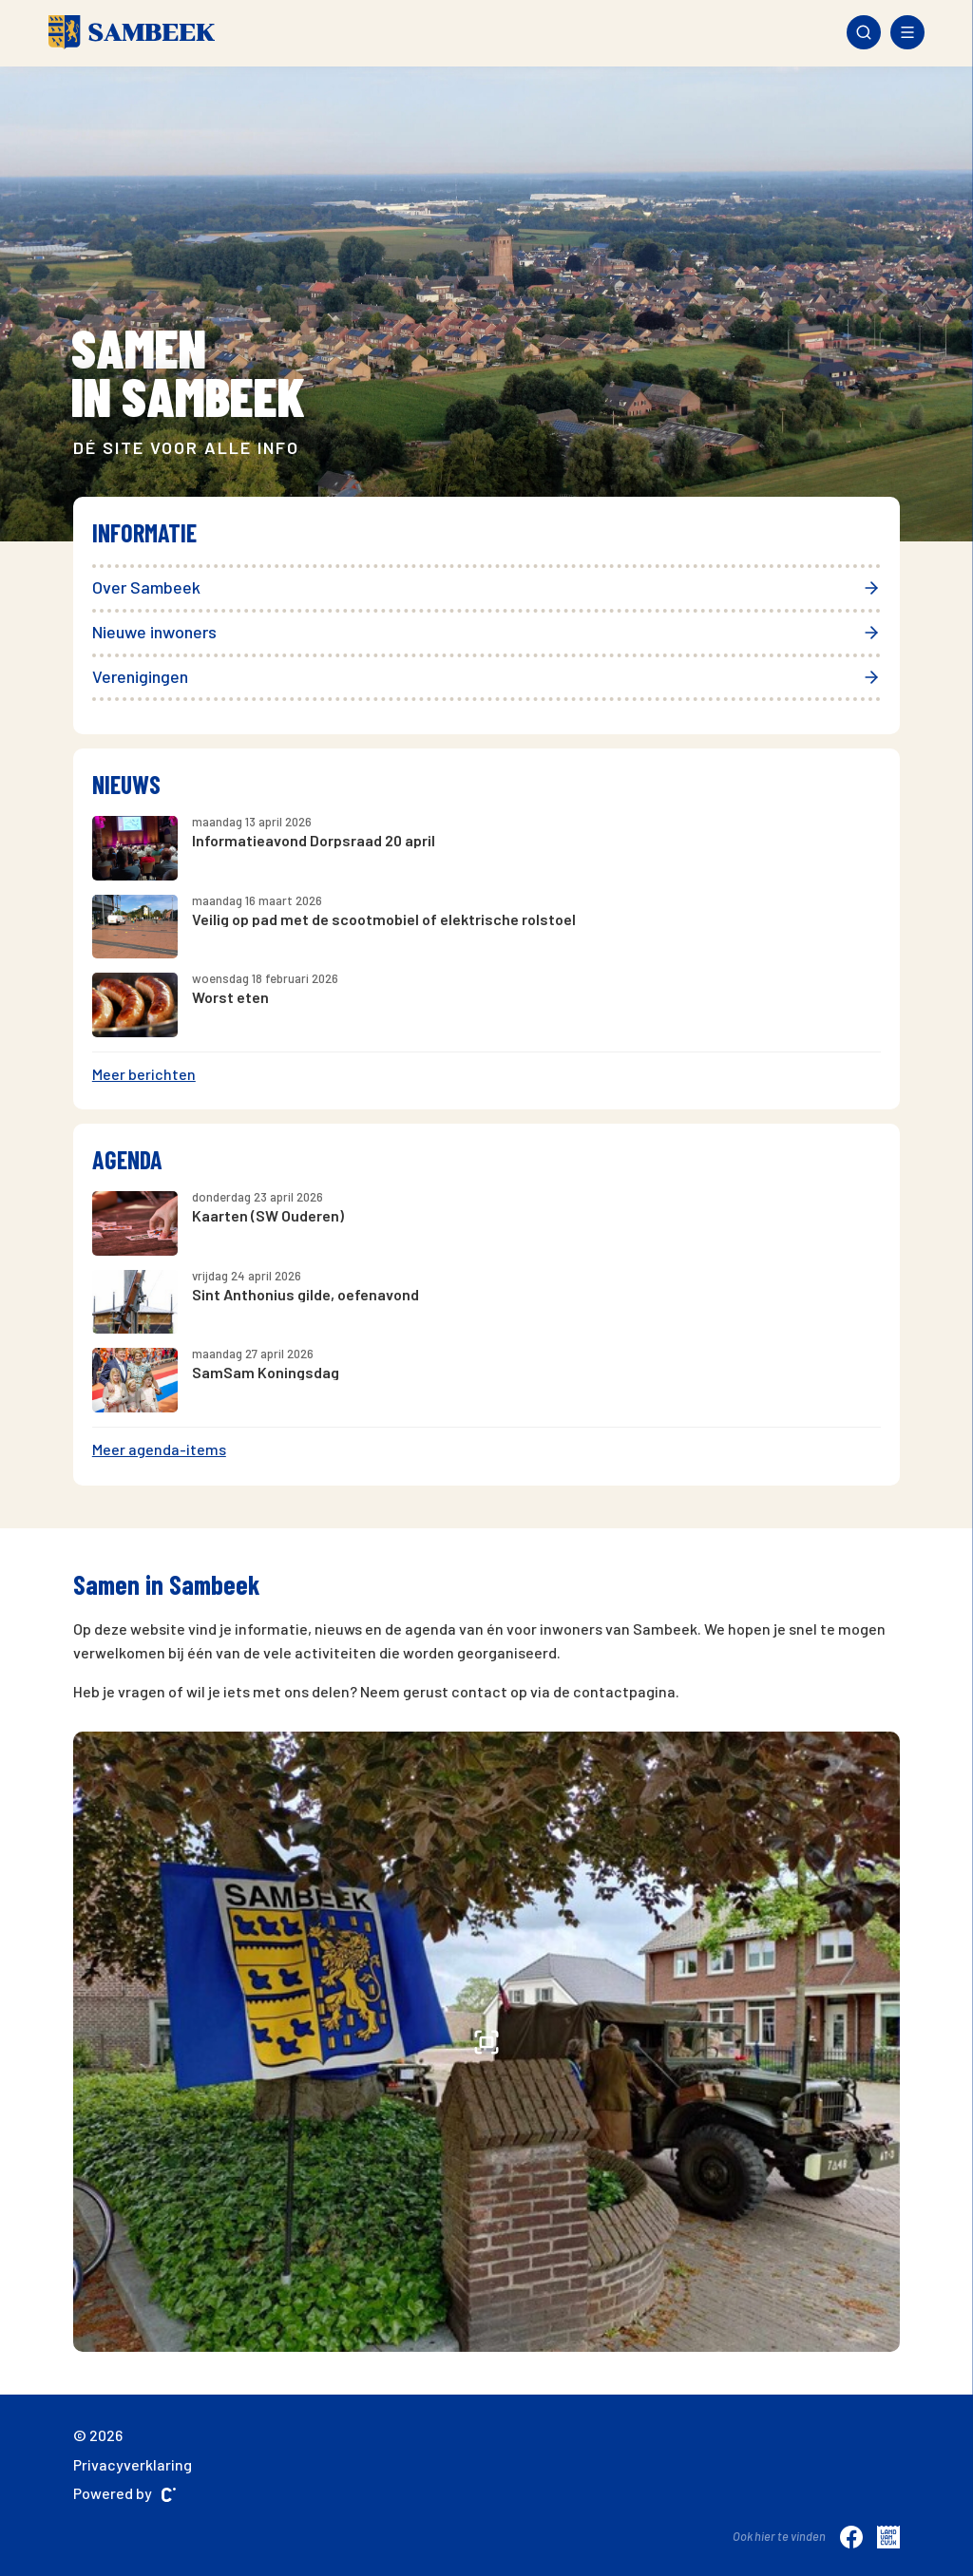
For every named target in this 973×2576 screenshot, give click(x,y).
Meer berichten (144, 1074)
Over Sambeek (486, 587)
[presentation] (92, 292)
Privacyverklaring (132, 2464)
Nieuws (126, 784)
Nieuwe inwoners (486, 631)
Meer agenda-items (159, 1449)
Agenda (127, 1159)
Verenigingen (486, 676)
